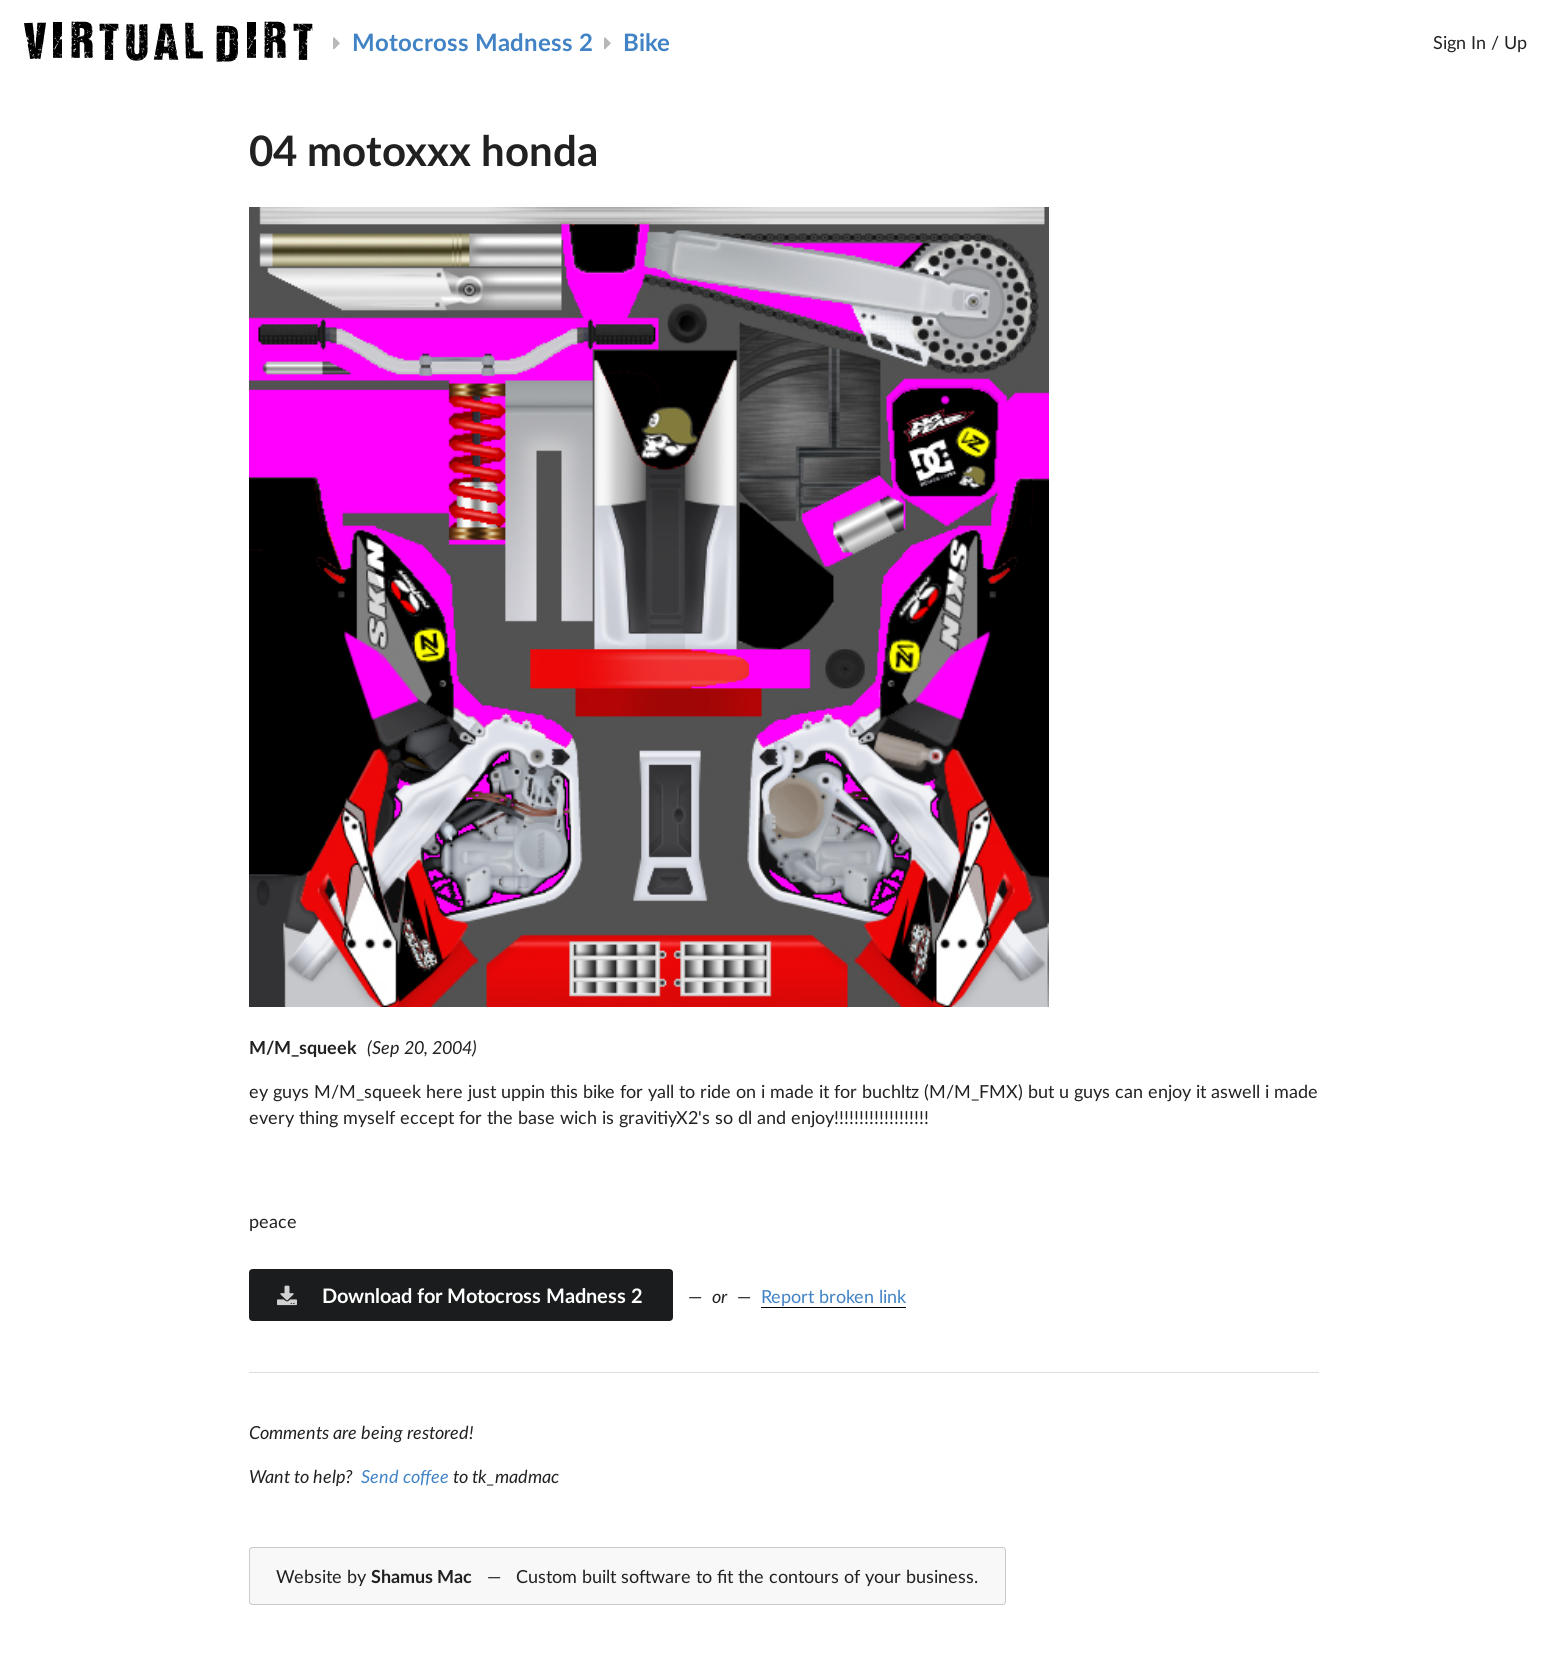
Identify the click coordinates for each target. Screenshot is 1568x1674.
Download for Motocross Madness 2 (459, 1295)
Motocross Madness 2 (472, 41)
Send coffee (405, 1476)
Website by (627, 1577)
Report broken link (833, 1296)
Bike (646, 41)
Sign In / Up (1480, 42)
